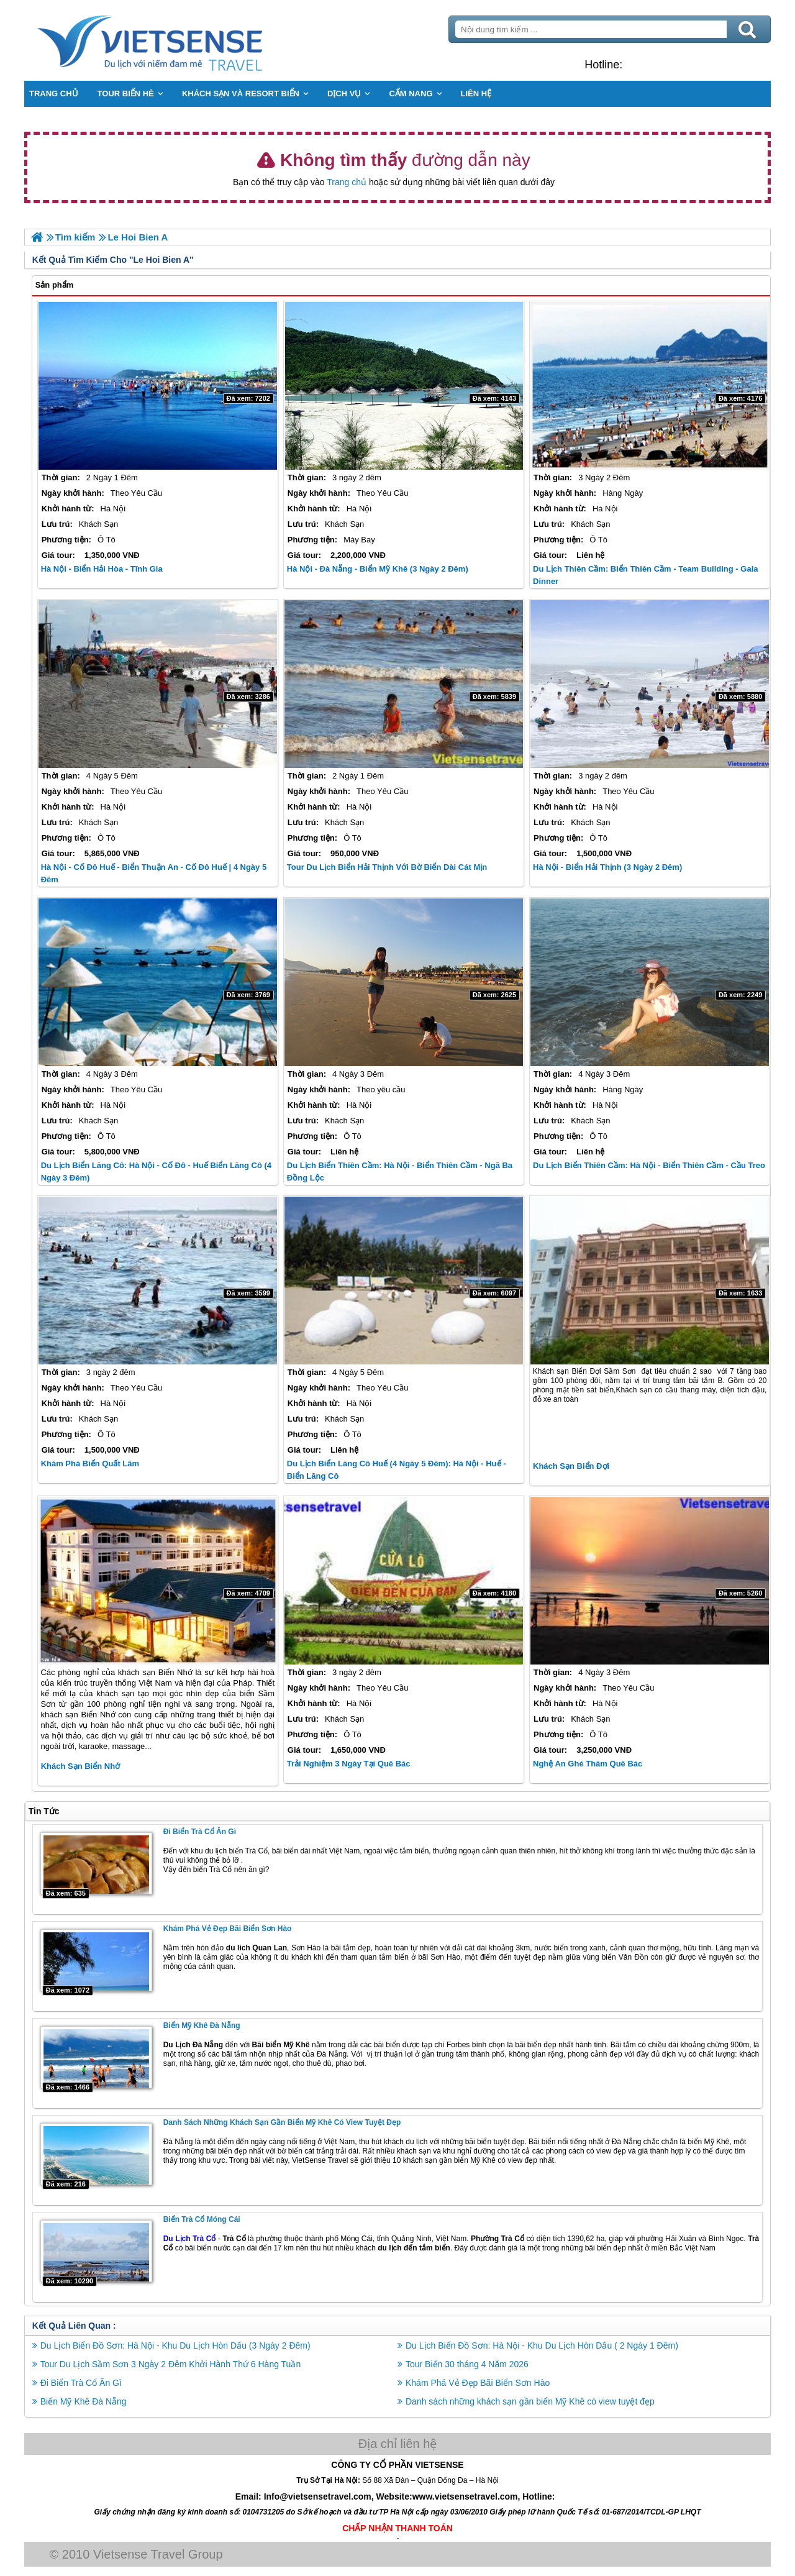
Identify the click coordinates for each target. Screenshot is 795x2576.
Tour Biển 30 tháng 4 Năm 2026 (467, 2364)
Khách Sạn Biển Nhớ (81, 1766)
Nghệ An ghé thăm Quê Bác (587, 1763)
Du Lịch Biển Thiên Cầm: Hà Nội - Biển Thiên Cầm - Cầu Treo (649, 1165)
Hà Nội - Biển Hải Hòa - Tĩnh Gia (102, 568)
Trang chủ (346, 182)
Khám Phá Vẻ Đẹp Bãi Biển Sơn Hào (228, 1928)
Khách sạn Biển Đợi (571, 1466)
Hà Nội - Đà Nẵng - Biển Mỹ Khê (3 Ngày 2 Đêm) (377, 568)
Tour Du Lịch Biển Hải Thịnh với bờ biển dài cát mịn (387, 867)
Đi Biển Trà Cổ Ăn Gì (200, 1831)
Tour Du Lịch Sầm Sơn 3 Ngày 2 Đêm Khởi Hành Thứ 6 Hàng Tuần (171, 2364)
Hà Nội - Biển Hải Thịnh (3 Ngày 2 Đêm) (607, 867)
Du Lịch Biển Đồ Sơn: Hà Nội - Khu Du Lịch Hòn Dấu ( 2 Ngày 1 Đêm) (542, 2345)
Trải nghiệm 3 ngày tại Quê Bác (349, 1763)
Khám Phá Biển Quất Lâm (91, 1463)
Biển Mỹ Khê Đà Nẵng (202, 2025)
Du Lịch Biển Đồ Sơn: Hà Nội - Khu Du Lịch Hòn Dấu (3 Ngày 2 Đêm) (176, 2345)
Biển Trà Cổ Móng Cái (202, 2219)
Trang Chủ (181, 40)
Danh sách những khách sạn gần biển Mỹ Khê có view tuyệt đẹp (283, 2122)
